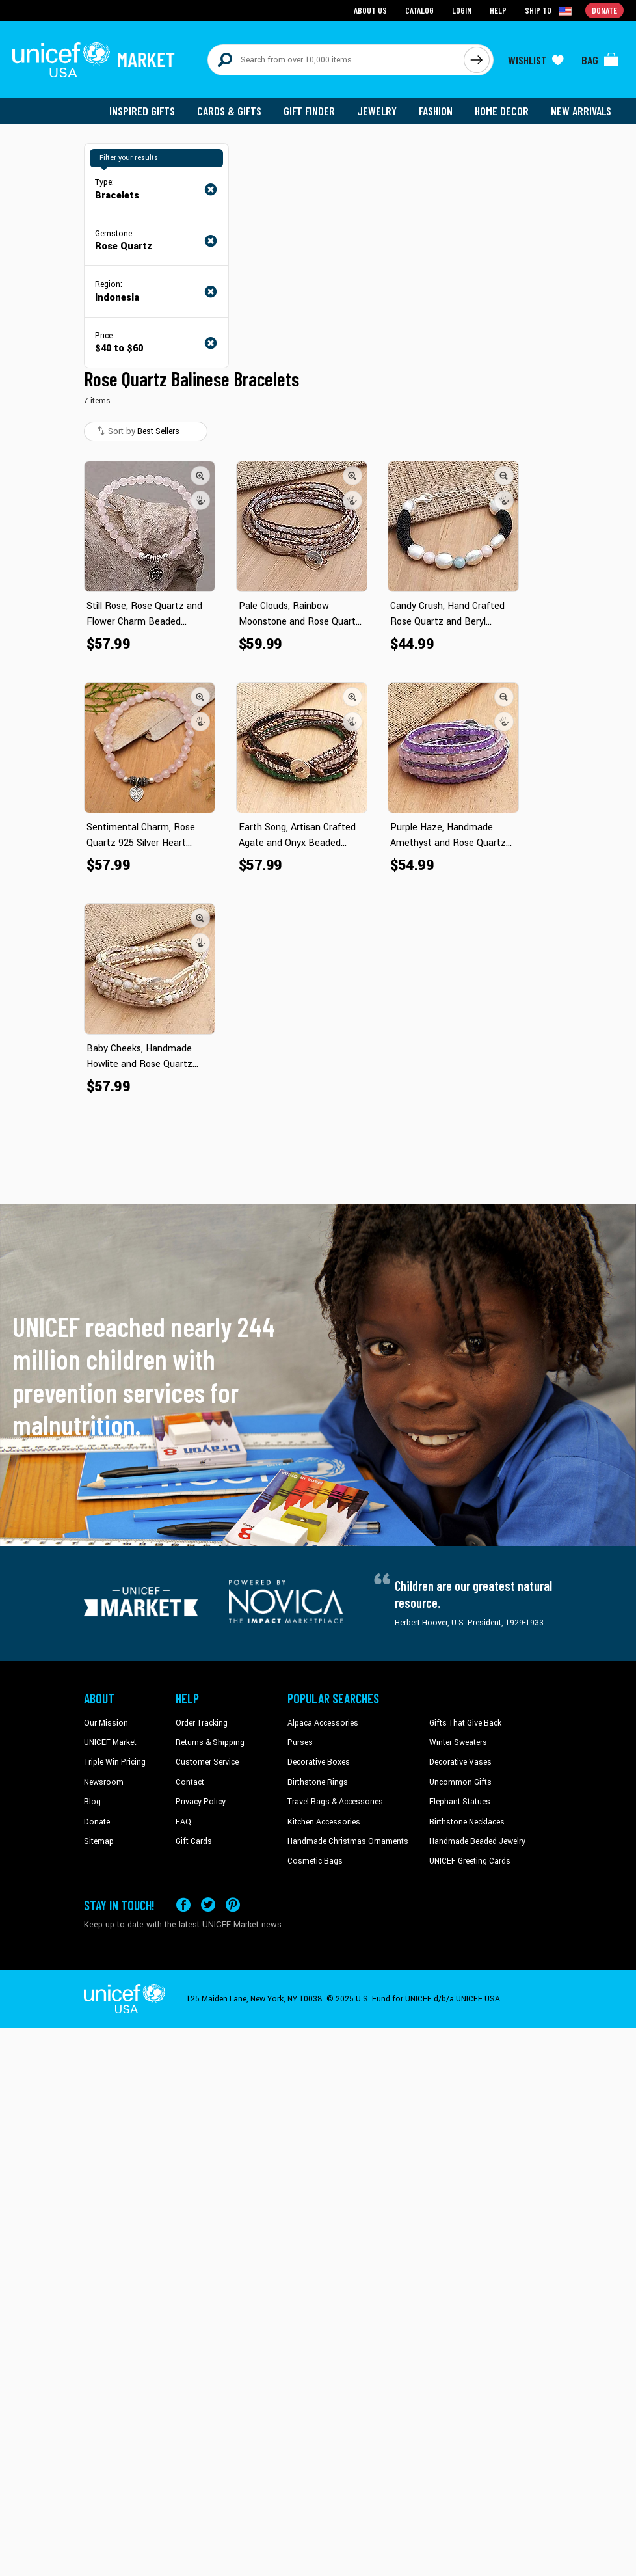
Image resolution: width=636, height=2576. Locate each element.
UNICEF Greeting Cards (469, 1861)
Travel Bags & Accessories (335, 1802)
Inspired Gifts (142, 110)
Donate (97, 1822)
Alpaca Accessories (322, 1723)
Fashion (436, 110)
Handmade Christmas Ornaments (347, 1841)
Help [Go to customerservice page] (498, 10)
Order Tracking (202, 1723)
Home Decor (502, 110)
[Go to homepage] (93, 59)
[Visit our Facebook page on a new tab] (183, 1905)
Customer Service (207, 1762)
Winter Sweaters (458, 1742)
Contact (190, 1782)
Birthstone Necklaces (467, 1822)
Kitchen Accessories (323, 1822)
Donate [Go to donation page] (604, 10)
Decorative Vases (460, 1762)
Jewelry (377, 110)
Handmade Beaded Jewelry (477, 1841)
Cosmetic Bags (315, 1861)
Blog (92, 1802)
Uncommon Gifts (460, 1782)
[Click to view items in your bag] (600, 60)
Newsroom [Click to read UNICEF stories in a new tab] (104, 1782)
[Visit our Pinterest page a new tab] (233, 1905)
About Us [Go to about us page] (370, 10)
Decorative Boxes (318, 1762)
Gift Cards (194, 1841)
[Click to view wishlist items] (536, 60)
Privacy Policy (201, 1802)
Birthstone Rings (317, 1782)
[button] (200, 475)
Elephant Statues (459, 1802)
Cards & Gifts (229, 110)
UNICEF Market (110, 1742)
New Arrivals (581, 110)
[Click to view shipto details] (549, 10)
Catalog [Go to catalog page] (419, 10)
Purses (300, 1742)
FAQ (183, 1822)
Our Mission (106, 1723)
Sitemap (99, 1841)
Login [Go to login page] (461, 10)
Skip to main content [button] (318, 0)
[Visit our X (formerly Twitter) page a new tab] (208, 1905)
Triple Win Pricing (115, 1762)
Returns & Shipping (210, 1742)
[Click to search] (477, 60)
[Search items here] (336, 60)
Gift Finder (309, 110)
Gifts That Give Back (465, 1723)
